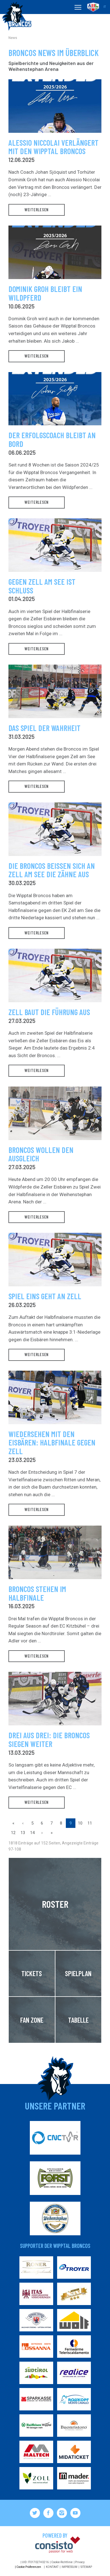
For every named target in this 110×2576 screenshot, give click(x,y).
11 (89, 1823)
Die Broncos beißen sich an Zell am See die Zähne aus (51, 870)
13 (23, 1832)
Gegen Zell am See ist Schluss (41, 586)
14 (32, 1832)
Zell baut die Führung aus (49, 1012)
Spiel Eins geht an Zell (44, 1296)
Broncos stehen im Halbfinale (37, 1593)
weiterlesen (36, 209)
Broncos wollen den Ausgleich (40, 1154)
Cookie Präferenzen (28, 2566)
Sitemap (86, 2566)
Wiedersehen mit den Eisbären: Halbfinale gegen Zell (51, 1443)
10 (80, 1823)
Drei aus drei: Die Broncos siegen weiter (49, 1739)
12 (13, 1832)
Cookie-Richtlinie (62, 2562)
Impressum (69, 2566)
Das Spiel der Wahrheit (44, 728)
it (105, 6)
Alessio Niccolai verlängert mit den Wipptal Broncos (53, 147)
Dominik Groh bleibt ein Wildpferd (45, 293)
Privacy (80, 2562)
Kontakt (52, 2566)
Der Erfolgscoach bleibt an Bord (52, 439)
